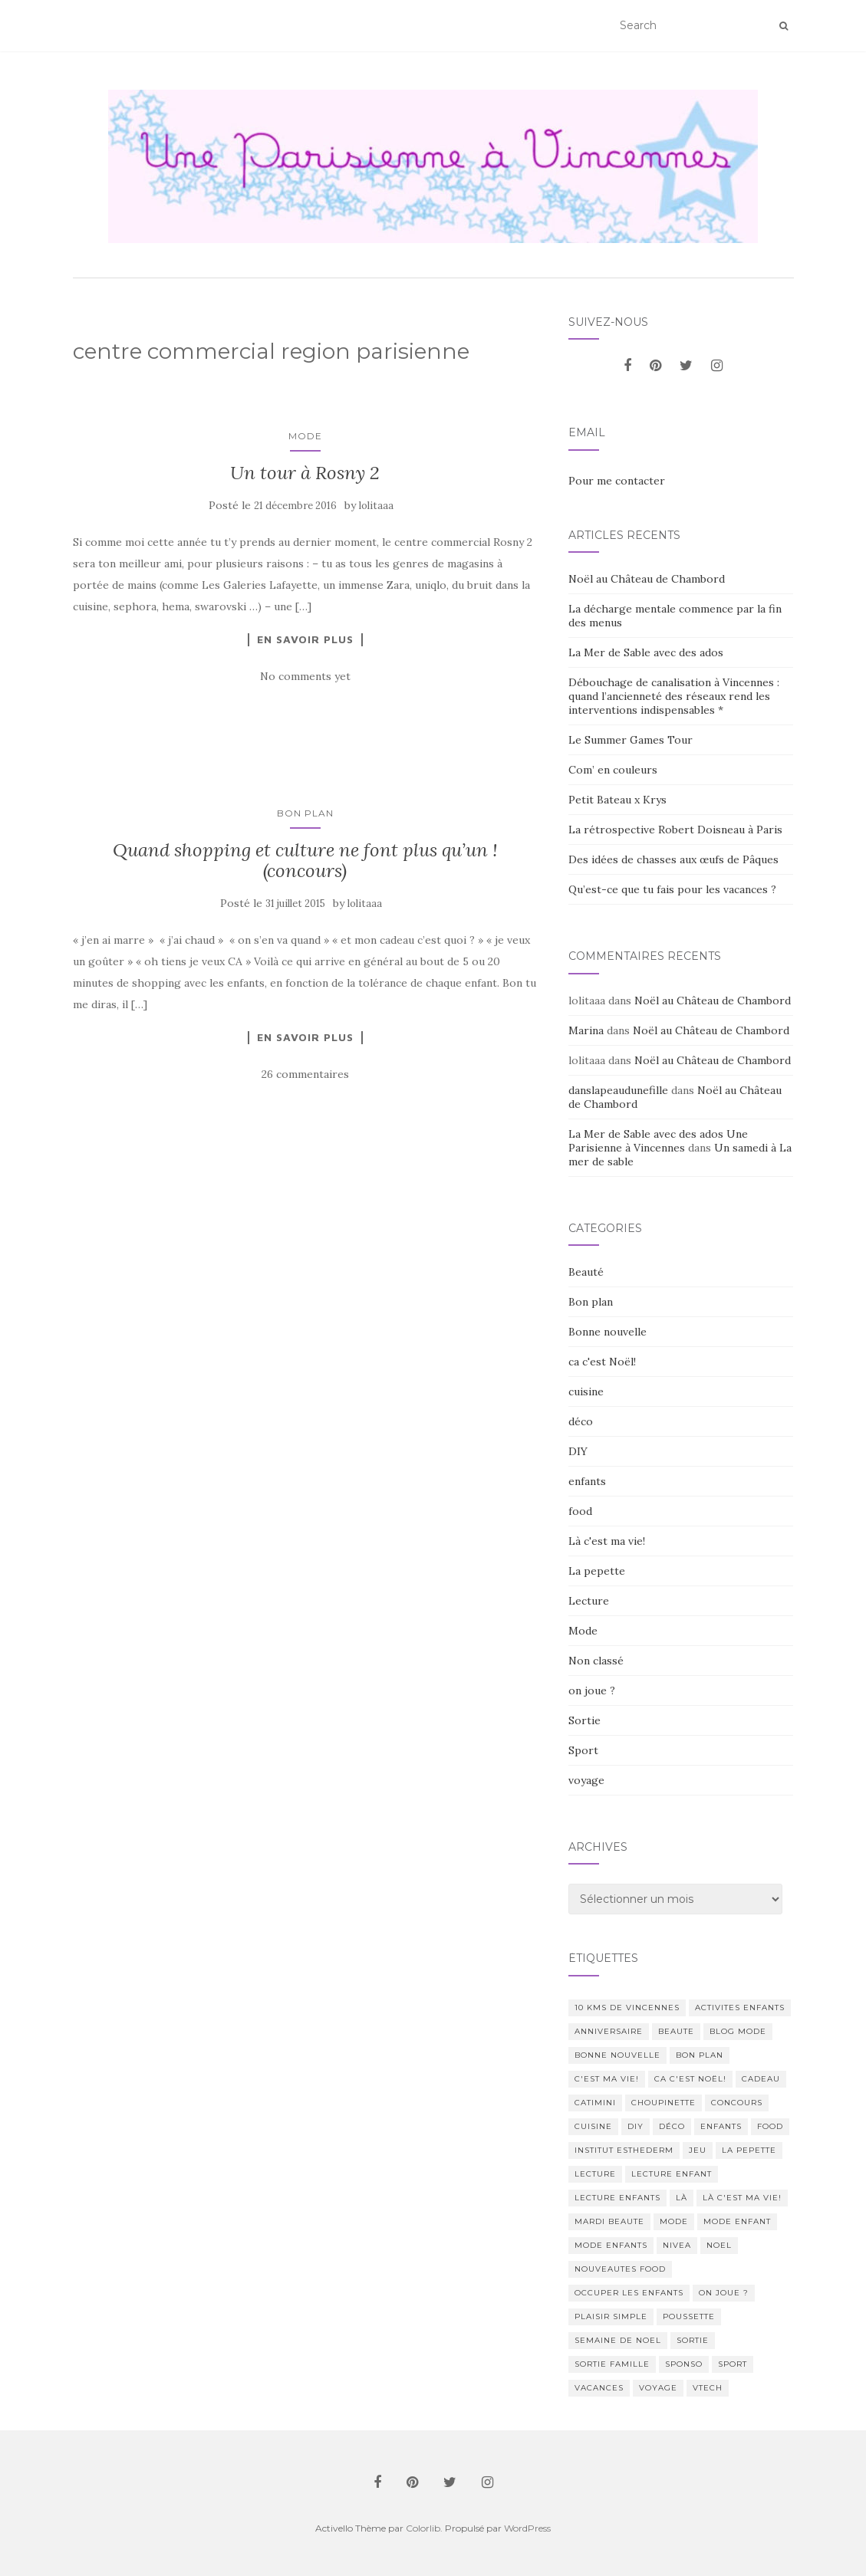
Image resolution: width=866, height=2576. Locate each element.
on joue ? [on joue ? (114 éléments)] (724, 2293)
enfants (587, 1481)
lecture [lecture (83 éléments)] (595, 2174)
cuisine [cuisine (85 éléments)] (593, 2126)
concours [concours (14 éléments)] (736, 2103)
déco (580, 1421)
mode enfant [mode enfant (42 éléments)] (737, 2221)
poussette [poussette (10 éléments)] (689, 2316)
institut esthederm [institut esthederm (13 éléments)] (624, 2150)
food (580, 1511)
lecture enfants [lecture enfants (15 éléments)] (617, 2198)
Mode (305, 436)
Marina (586, 1030)
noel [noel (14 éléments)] (719, 2245)
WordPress (527, 2528)
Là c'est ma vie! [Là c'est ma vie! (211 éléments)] (742, 2198)
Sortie (584, 1720)
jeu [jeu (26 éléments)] (697, 2150)
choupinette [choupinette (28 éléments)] (663, 2103)
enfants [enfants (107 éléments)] (721, 2126)
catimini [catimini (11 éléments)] (595, 2103)
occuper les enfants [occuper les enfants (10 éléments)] (629, 2293)
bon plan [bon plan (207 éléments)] (699, 2055)
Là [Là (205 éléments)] (681, 2198)
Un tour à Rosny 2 (305, 473)
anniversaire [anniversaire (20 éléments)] (609, 2031)
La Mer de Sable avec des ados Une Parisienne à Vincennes (658, 1141)
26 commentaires (305, 1074)
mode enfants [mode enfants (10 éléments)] (611, 2245)
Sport (583, 1750)
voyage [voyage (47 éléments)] (658, 2388)
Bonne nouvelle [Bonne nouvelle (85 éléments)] (617, 2055)
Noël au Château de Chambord (646, 579)
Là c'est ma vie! (606, 1541)
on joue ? (591, 1690)
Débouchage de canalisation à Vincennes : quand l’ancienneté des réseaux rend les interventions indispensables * (673, 696)
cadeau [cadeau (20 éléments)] (761, 2079)
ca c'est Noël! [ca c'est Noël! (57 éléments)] (690, 2079)
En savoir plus (305, 639)
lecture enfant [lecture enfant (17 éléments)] (671, 2174)
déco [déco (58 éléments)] (672, 2126)
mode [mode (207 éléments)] (674, 2221)
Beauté (586, 1272)
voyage (586, 1780)
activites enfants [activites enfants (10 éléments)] (740, 2008)
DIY (578, 1451)
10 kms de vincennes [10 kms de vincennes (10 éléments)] (627, 2008)
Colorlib (423, 2528)
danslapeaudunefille (618, 1090)
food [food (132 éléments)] (770, 2126)
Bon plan (305, 813)
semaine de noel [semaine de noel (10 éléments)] (618, 2340)
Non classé (596, 1661)
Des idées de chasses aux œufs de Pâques (673, 859)
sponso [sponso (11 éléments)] (684, 2364)
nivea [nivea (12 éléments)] (677, 2245)
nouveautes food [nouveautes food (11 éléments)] (620, 2269)
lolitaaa (376, 505)
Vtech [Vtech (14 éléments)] (708, 2388)
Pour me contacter (616, 481)
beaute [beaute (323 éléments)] (676, 2031)
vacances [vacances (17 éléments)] (599, 2388)
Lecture (588, 1601)
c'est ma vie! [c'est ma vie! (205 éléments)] (607, 2079)
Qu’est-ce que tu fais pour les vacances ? (672, 889)
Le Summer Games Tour (630, 740)
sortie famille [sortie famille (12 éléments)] (612, 2364)
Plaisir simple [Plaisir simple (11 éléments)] (611, 2316)
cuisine (586, 1391)
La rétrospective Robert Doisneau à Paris (675, 829)
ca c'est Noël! (602, 1361)
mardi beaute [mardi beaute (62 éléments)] (609, 2221)
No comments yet (305, 676)
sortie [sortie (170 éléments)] (693, 2340)
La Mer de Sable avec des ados (645, 652)
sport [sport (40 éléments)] (732, 2364)
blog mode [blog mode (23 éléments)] (738, 2031)
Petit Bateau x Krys (617, 800)
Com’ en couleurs (612, 770)
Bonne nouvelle (607, 1332)
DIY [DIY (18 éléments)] (635, 2126)
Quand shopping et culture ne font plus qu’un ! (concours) (305, 860)
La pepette (596, 1571)
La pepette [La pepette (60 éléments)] (749, 2150)
